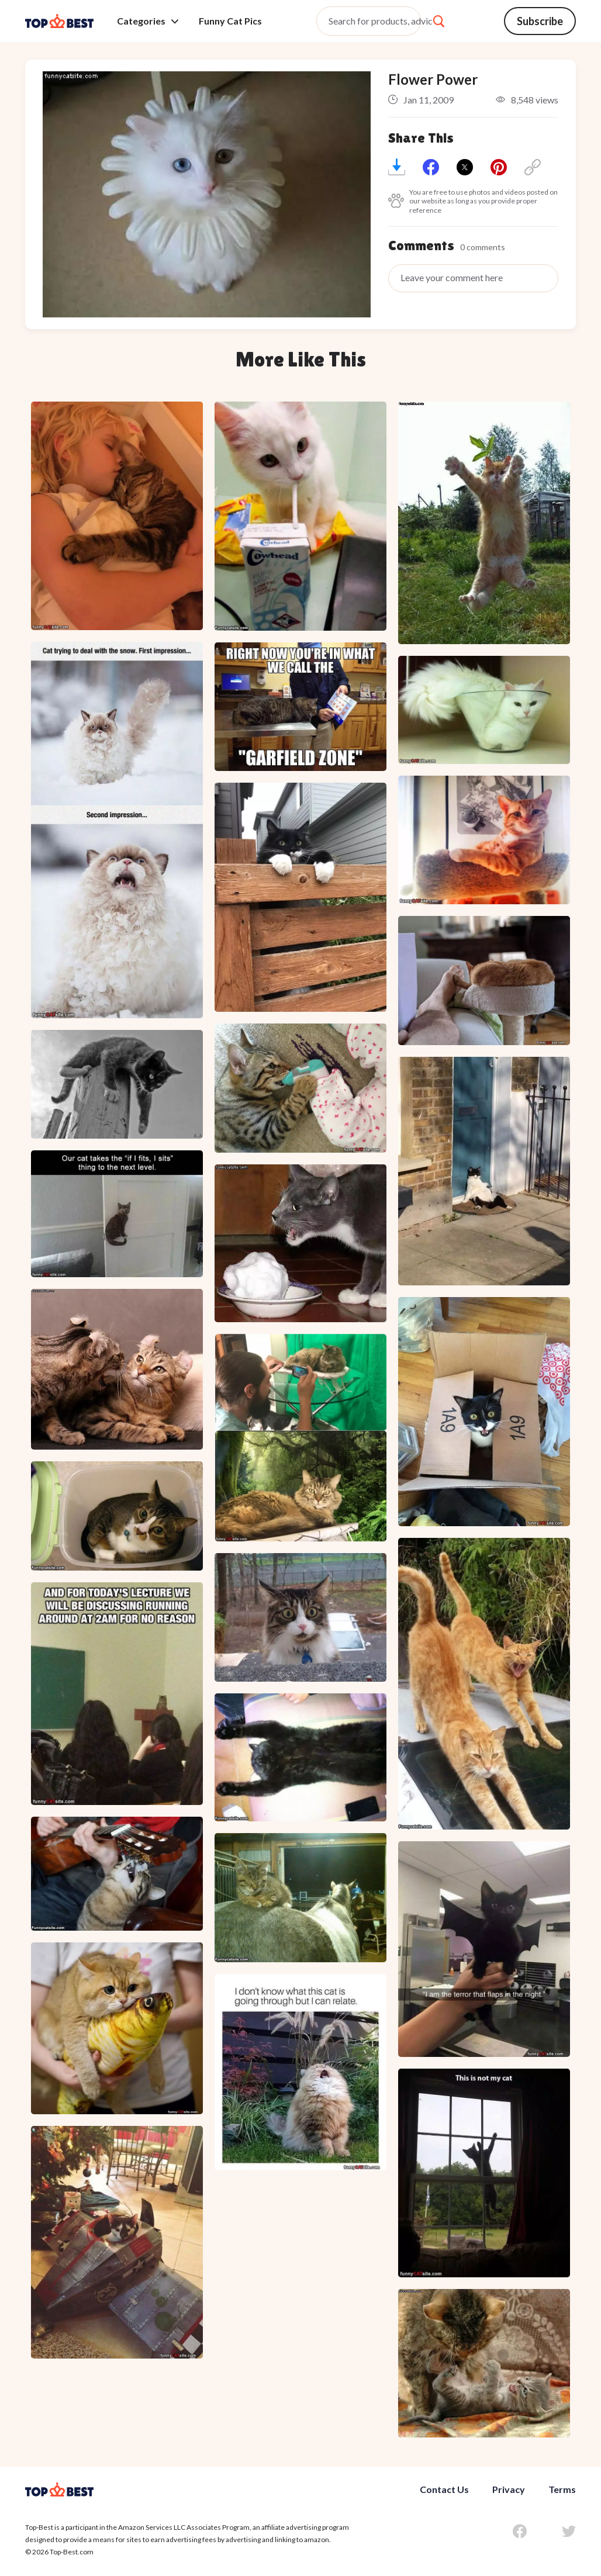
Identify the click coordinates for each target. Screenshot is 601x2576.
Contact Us (444, 2489)
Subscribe (540, 21)
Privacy (508, 2489)
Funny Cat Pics (230, 21)
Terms (562, 2489)
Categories (147, 21)
